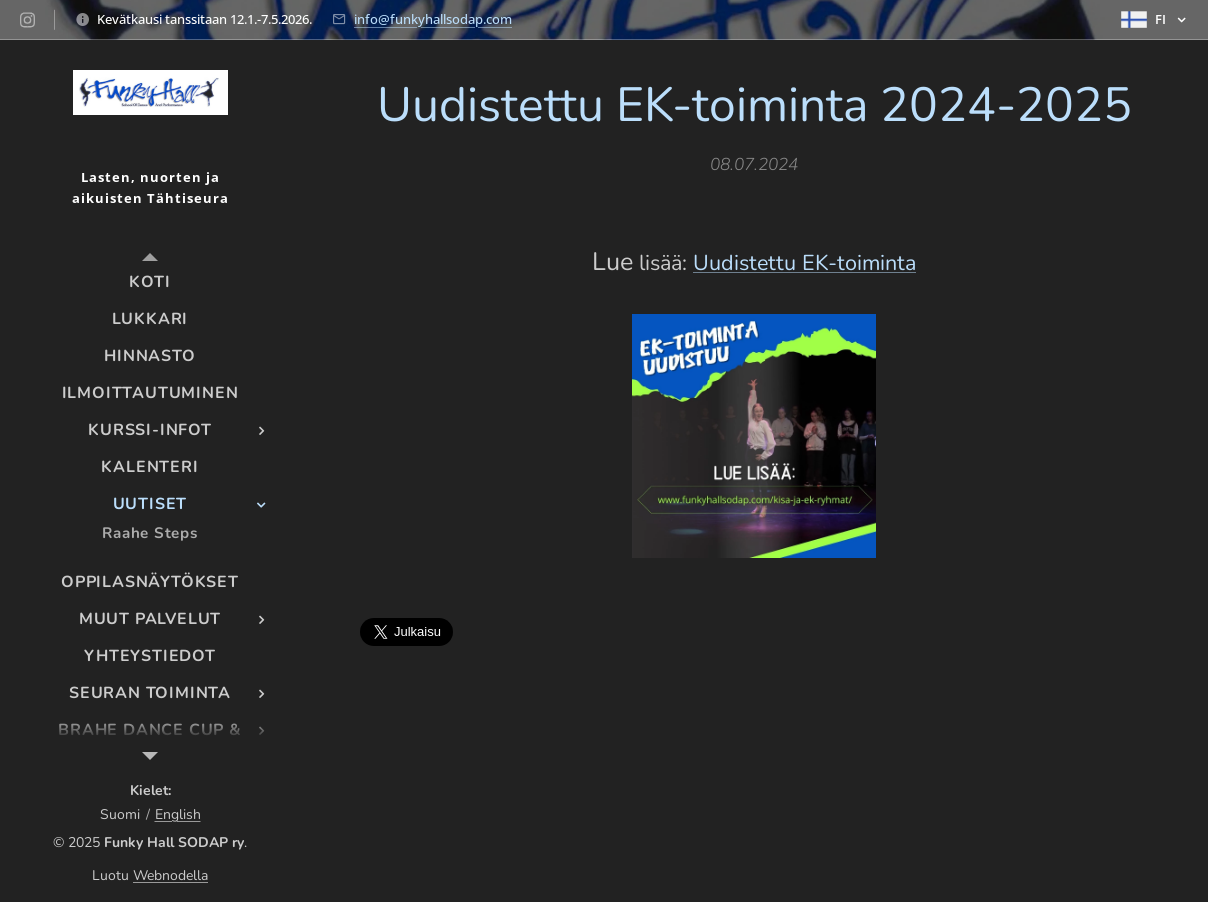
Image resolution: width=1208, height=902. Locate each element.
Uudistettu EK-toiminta (804, 263)
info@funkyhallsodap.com (433, 19)
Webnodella (170, 875)
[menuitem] (150, 282)
